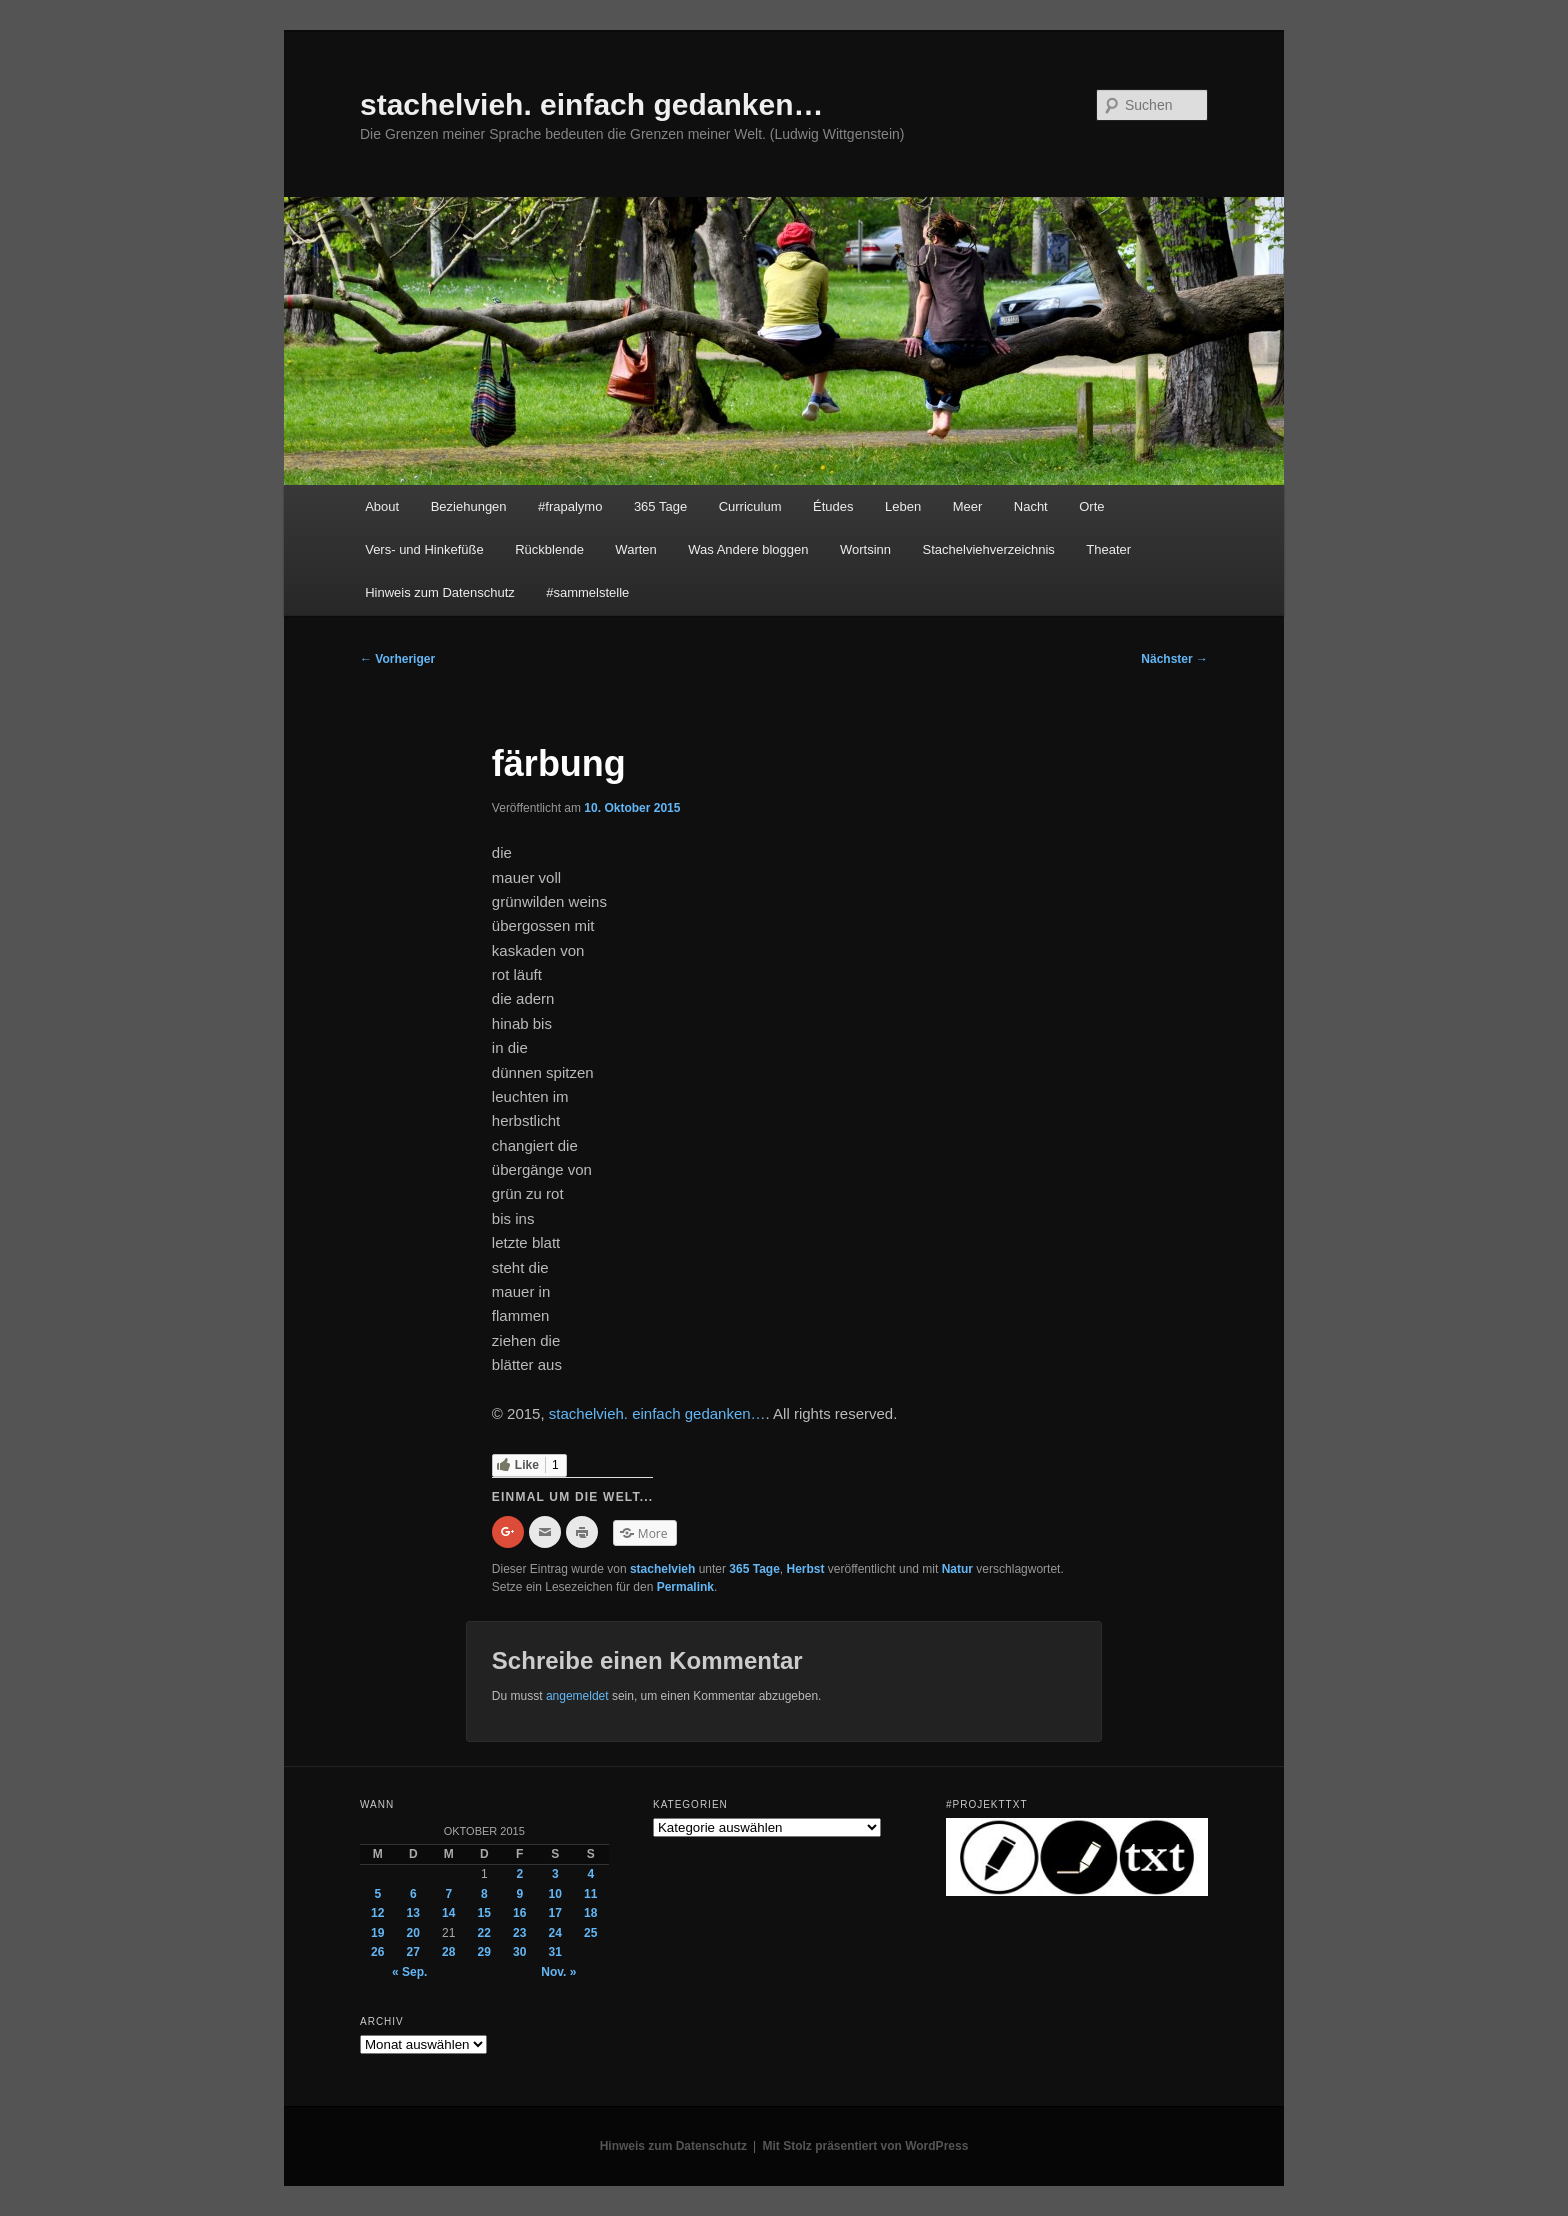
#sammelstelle (587, 592)
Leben (903, 506)
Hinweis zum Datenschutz (440, 592)
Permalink (685, 1587)
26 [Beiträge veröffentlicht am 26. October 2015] (377, 1952)
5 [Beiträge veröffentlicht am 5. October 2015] (377, 1894)
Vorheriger (397, 659)
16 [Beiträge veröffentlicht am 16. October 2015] (519, 1913)
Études (833, 506)
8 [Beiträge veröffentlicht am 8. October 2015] (484, 1894)
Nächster (1174, 659)
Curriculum (750, 506)
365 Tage (660, 506)
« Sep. (409, 1972)
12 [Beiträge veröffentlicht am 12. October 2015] (377, 1913)
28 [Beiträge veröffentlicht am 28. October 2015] (448, 1952)
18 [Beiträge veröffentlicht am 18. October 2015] (590, 1913)
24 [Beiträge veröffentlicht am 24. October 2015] (555, 1933)
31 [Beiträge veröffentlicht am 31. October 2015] (555, 1952)
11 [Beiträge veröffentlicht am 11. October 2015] (590, 1894)
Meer (968, 506)
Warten (635, 549)
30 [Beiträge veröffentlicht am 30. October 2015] (519, 1952)
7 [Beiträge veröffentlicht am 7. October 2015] (448, 1894)
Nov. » (558, 1972)
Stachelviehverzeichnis (989, 549)
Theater (1108, 549)
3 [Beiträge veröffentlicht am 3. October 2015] (555, 1874)
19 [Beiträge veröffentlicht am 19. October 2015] (377, 1933)
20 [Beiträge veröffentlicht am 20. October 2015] (413, 1933)
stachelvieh (662, 1569)
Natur (957, 1569)
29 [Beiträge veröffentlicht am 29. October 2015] (484, 1952)
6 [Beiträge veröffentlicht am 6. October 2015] (413, 1894)
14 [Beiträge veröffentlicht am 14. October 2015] (448, 1913)
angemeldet (577, 1696)
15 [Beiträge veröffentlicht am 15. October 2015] (484, 1913)
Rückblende (549, 549)
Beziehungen (469, 506)
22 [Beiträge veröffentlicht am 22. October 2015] (484, 1933)
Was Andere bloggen (748, 549)
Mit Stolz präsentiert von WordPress (866, 2146)
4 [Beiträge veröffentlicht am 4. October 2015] (590, 1874)
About (382, 506)
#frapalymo (570, 506)
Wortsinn (865, 549)
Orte (1091, 506)
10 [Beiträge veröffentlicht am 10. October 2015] (555, 1894)
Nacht (1031, 506)
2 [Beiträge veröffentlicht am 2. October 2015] (519, 1874)
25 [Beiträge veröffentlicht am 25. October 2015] (590, 1933)
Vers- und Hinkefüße (424, 549)
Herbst (806, 1569)
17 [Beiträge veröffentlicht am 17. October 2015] (555, 1913)
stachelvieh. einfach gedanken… (592, 104)
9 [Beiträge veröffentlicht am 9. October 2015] (519, 1894)
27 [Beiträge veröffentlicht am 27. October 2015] (413, 1952)
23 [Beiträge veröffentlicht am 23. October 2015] (519, 1933)
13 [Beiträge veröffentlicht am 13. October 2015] (413, 1913)
